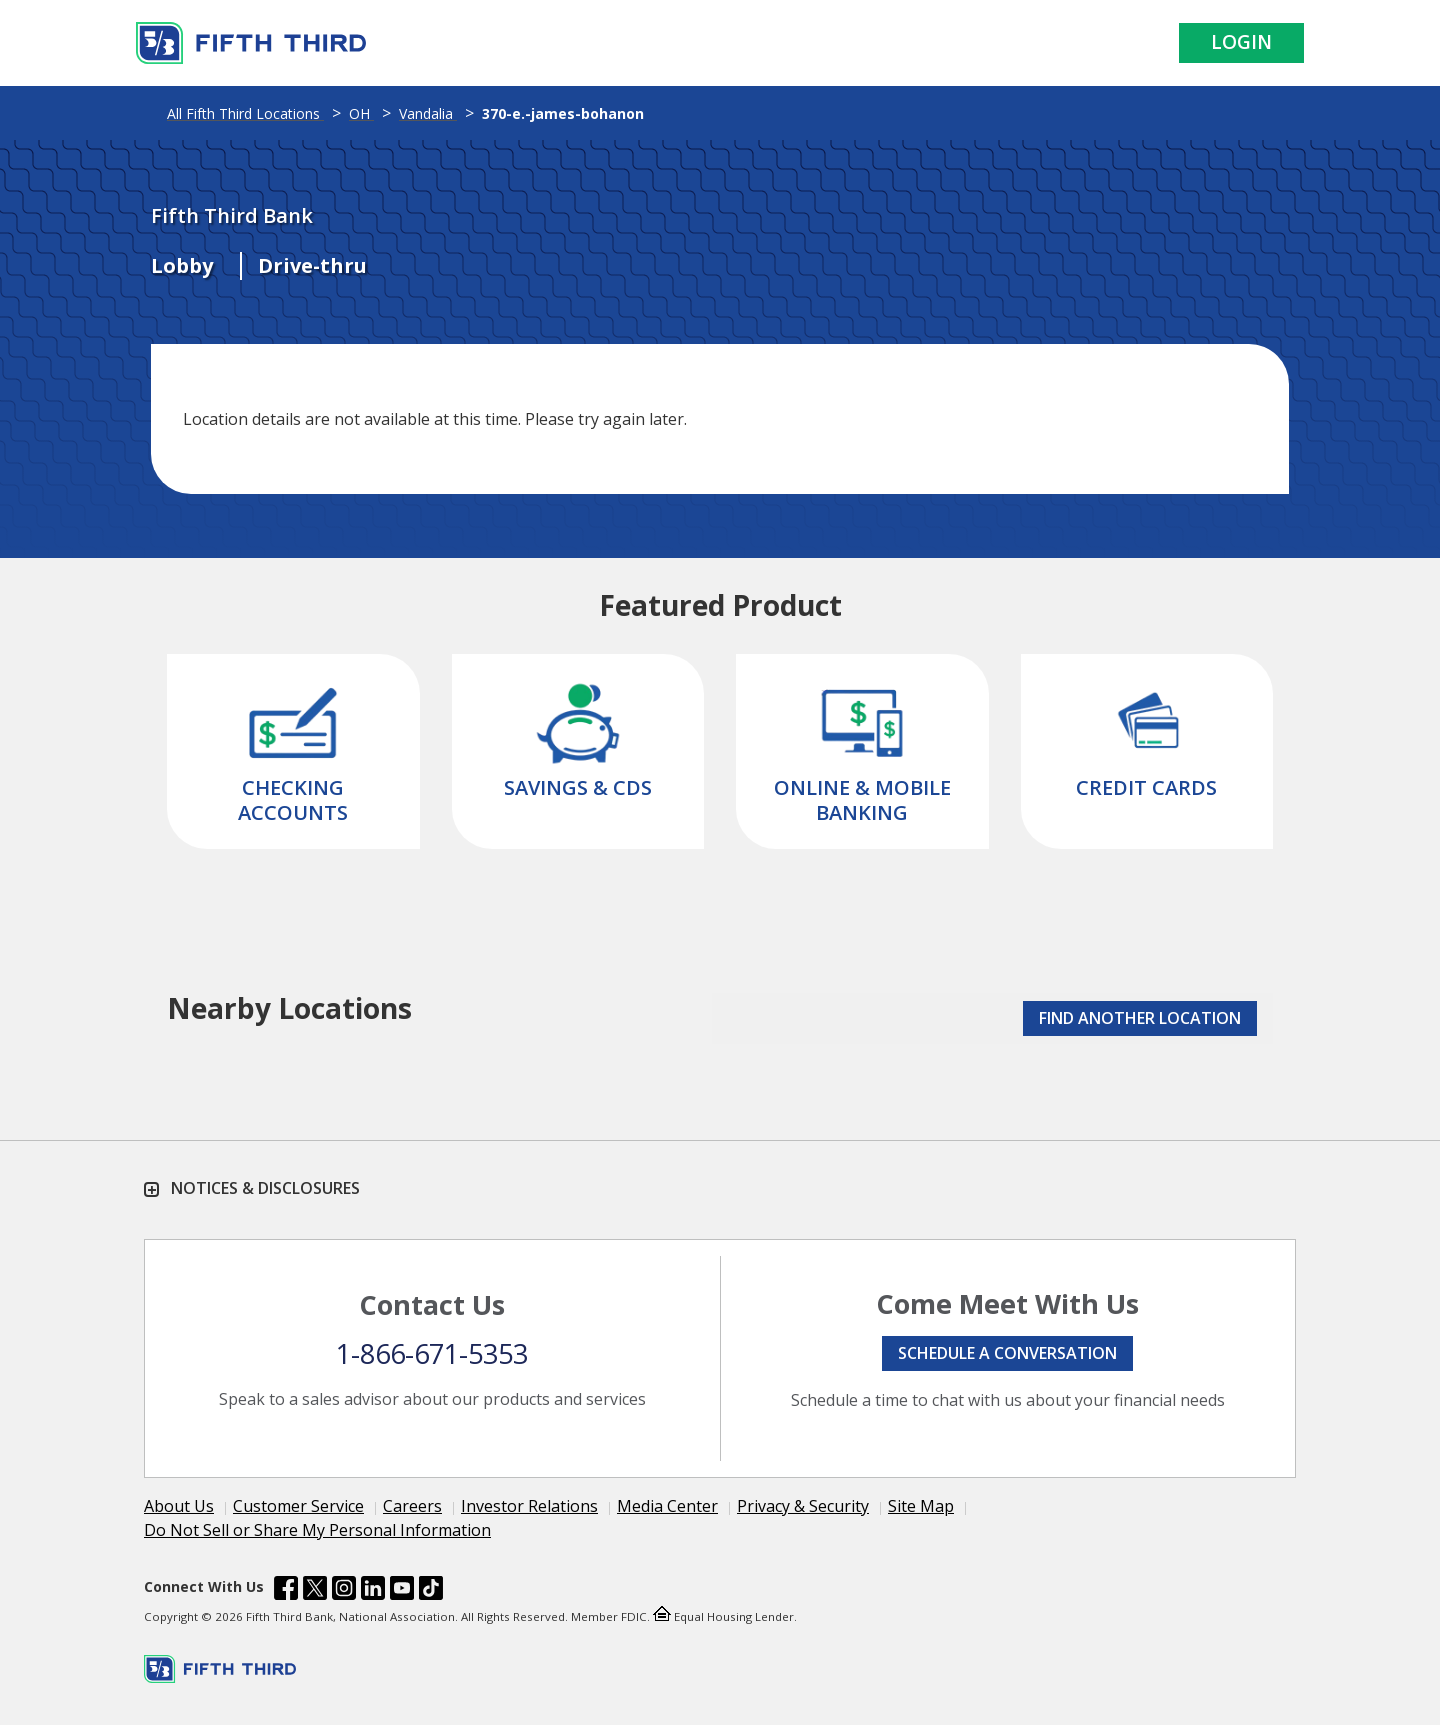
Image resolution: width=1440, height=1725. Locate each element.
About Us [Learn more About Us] (179, 1506)
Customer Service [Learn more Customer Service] (298, 1506)
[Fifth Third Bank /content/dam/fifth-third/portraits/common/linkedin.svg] (373, 1591)
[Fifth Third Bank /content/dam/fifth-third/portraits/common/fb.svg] (286, 1591)
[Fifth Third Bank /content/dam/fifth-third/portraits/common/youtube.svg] (402, 1591)
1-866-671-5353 (432, 1353)
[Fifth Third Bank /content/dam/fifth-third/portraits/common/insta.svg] (344, 1591)
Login (1241, 42)
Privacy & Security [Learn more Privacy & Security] (803, 1506)
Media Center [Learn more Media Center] (667, 1506)
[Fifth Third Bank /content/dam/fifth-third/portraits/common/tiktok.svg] (431, 1591)
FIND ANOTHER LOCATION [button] (1140, 1018)
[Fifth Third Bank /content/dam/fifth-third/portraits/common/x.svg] (315, 1591)
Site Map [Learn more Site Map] (921, 1506)
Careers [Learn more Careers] (412, 1506)
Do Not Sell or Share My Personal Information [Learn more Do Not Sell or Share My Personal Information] (317, 1530)
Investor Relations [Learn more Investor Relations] (529, 1506)
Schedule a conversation (1007, 1353)
